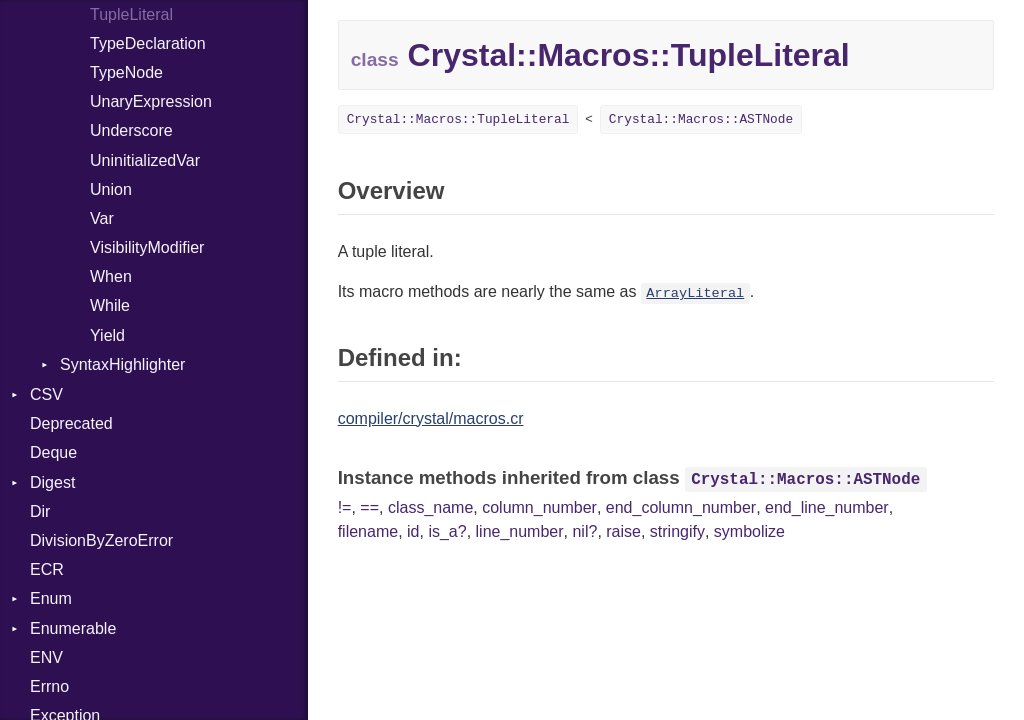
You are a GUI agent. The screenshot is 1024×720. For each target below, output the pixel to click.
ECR (47, 569)
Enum (51, 598)
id (413, 531)
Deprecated (71, 423)
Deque (53, 452)
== (369, 507)
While (110, 305)
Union (111, 189)
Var (102, 218)
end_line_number (827, 507)
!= (345, 507)
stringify (677, 531)
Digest (52, 482)
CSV (46, 394)
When (111, 276)
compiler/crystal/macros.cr (431, 418)
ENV (46, 657)
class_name (430, 507)
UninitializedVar (145, 160)
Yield (107, 335)
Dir (40, 511)
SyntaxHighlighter (122, 364)
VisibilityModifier (147, 247)
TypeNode (126, 72)
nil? (584, 531)
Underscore (131, 130)
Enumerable (73, 628)
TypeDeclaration (148, 43)
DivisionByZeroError (101, 540)
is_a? (447, 531)
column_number (539, 507)
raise (623, 531)
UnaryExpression (151, 101)
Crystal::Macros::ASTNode (701, 119)
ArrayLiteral (695, 293)
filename (368, 531)
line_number (520, 531)
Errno (49, 686)
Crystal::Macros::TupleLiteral (458, 119)
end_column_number (681, 507)
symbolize (749, 531)
